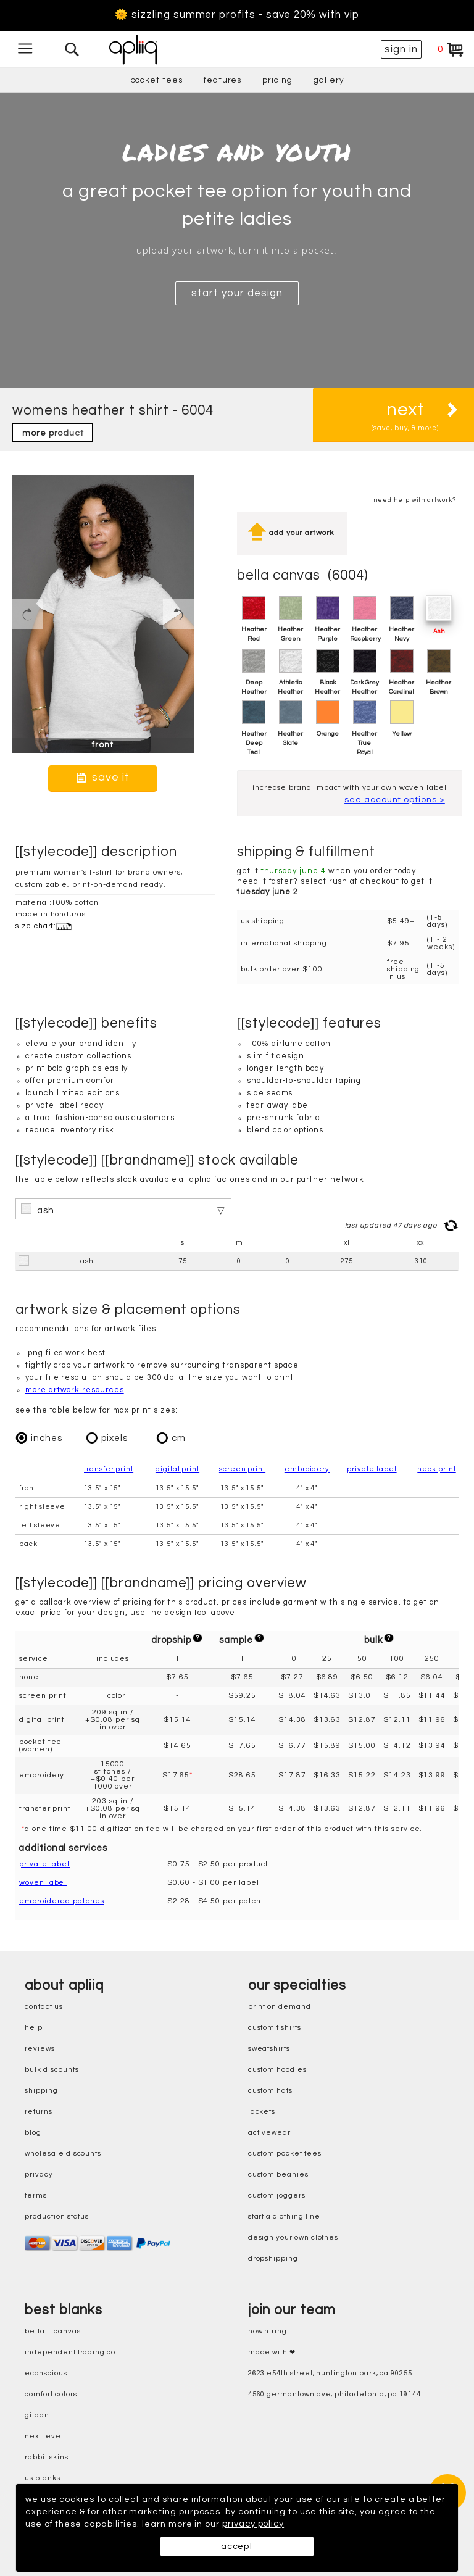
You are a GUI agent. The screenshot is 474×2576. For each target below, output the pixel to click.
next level (44, 2435)
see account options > (394, 810)
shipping (41, 2090)
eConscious (46, 2372)
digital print (177, 1468)
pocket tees (156, 80)
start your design (237, 293)
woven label (43, 1881)
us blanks (42, 2477)
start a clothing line (284, 2215)
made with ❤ (272, 2351)
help (34, 2027)
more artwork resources (74, 1389)
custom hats (270, 2090)
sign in (401, 49)
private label (371, 1468)
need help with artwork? (414, 500)
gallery (329, 80)
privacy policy (289, 2523)
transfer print (108, 1468)
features (223, 80)
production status (57, 2215)
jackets (262, 2111)
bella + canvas (52, 2330)
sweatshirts (269, 2048)
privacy (39, 2174)
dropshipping (273, 2257)
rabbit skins (46, 2456)
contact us (43, 2006)
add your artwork (292, 532)
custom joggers (277, 2195)
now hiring (267, 2330)
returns (38, 2111)
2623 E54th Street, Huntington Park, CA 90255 (330, 2372)
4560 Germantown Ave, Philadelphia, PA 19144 (334, 2393)
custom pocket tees (285, 2153)
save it (103, 777)
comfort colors (51, 2393)
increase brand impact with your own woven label (350, 793)
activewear (269, 2132)
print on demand (279, 2006)
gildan (37, 2414)
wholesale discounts (63, 2153)
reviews (40, 2048)
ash (45, 1209)
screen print (242, 1468)
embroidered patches (61, 1900)
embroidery (307, 1468)
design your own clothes (293, 2236)
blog (33, 2132)
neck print (436, 1468)
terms (36, 2195)
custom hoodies (277, 2069)
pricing (277, 80)
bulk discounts (51, 2069)
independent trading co (70, 2351)
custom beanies (278, 2174)
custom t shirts (274, 2027)
